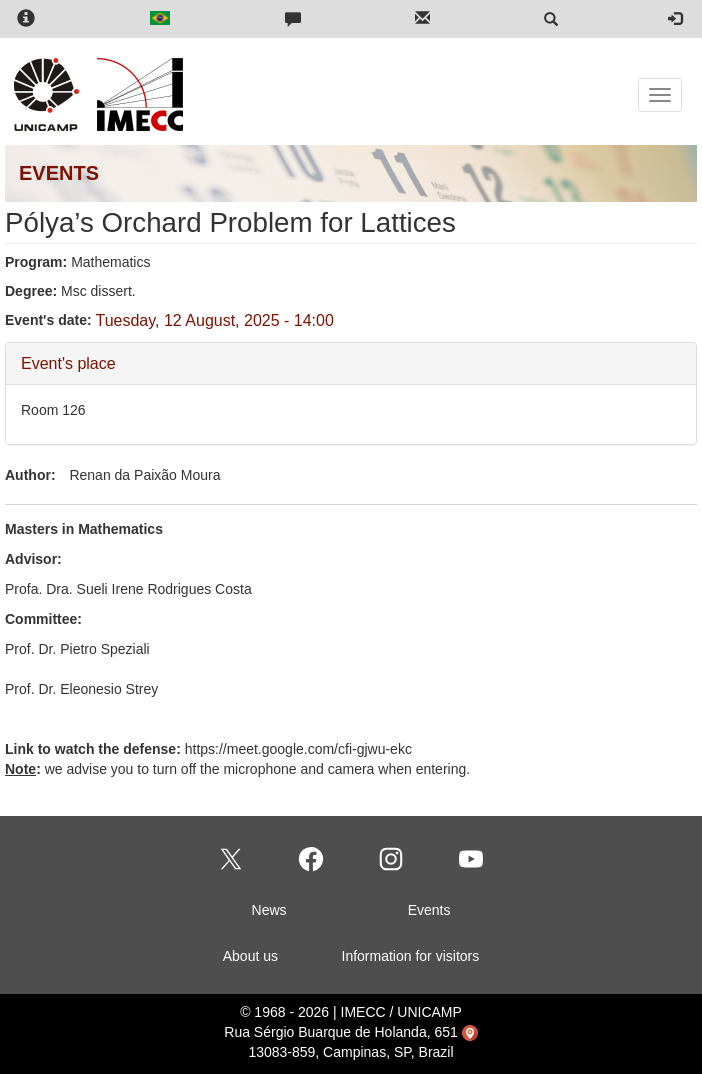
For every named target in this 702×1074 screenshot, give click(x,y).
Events (429, 910)
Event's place (68, 362)
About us (250, 956)
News (269, 910)
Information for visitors (411, 956)
